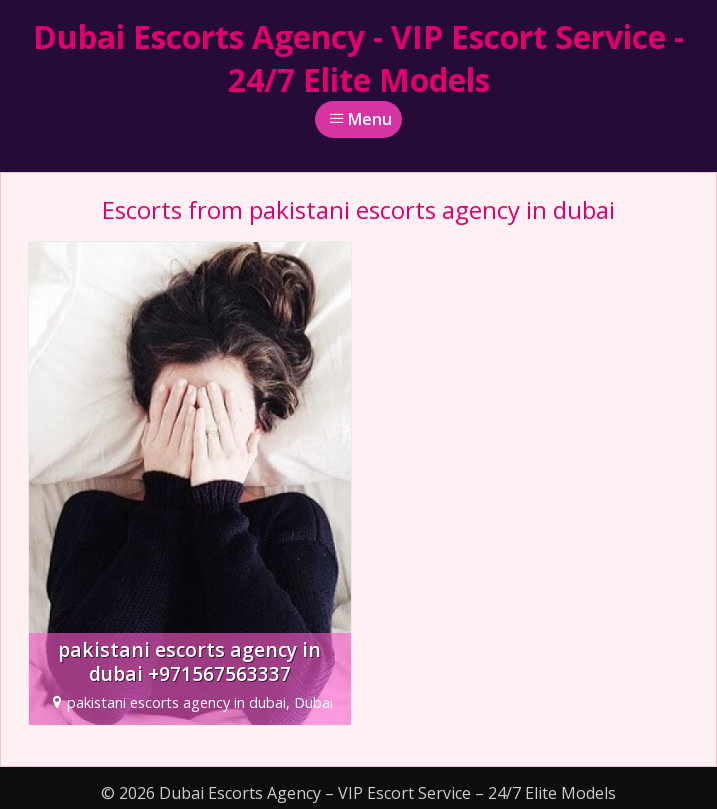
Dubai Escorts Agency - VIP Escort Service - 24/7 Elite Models (358, 58)
